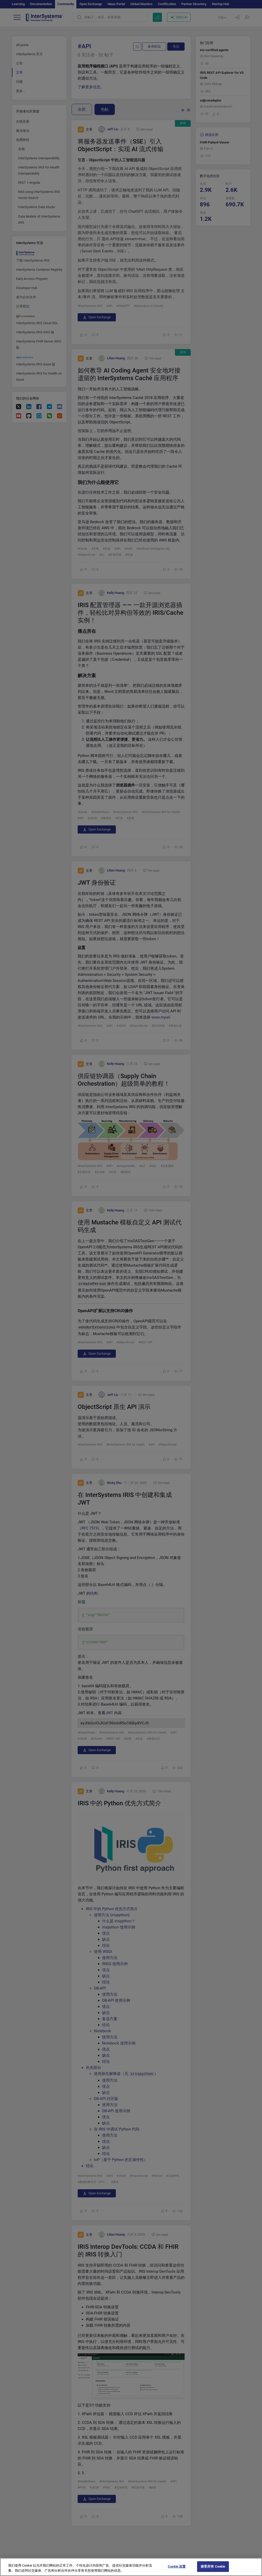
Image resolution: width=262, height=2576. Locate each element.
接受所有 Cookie (213, 2570)
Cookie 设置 (177, 2570)
